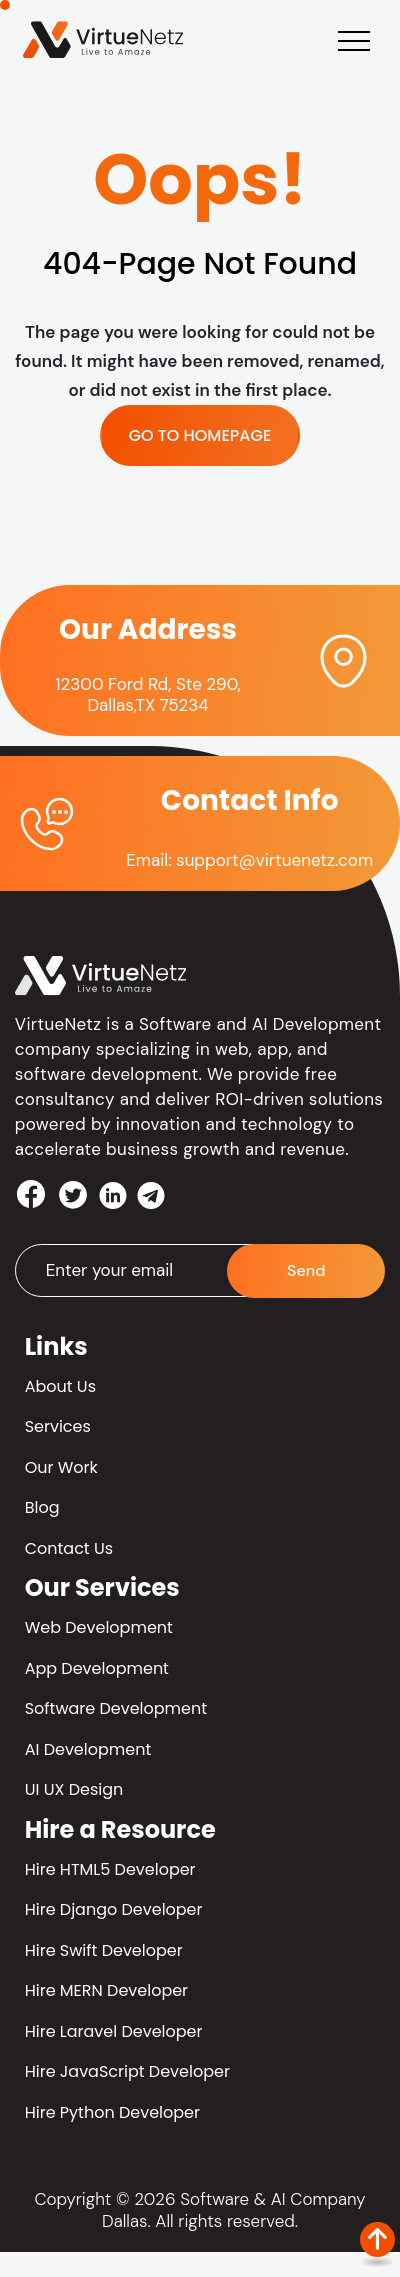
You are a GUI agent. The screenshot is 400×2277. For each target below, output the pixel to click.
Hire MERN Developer (106, 1990)
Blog (42, 1507)
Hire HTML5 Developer (110, 1869)
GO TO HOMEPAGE (200, 435)
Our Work (61, 1467)
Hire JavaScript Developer (127, 2071)
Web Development (99, 1627)
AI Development (88, 1749)
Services (58, 1426)
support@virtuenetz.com (274, 860)
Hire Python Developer (112, 2112)
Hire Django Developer (114, 1909)
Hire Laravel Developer (114, 2031)
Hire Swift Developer (104, 1950)
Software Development (116, 1708)
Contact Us (69, 1548)
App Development (97, 1668)
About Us (60, 1386)
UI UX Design (74, 1789)
